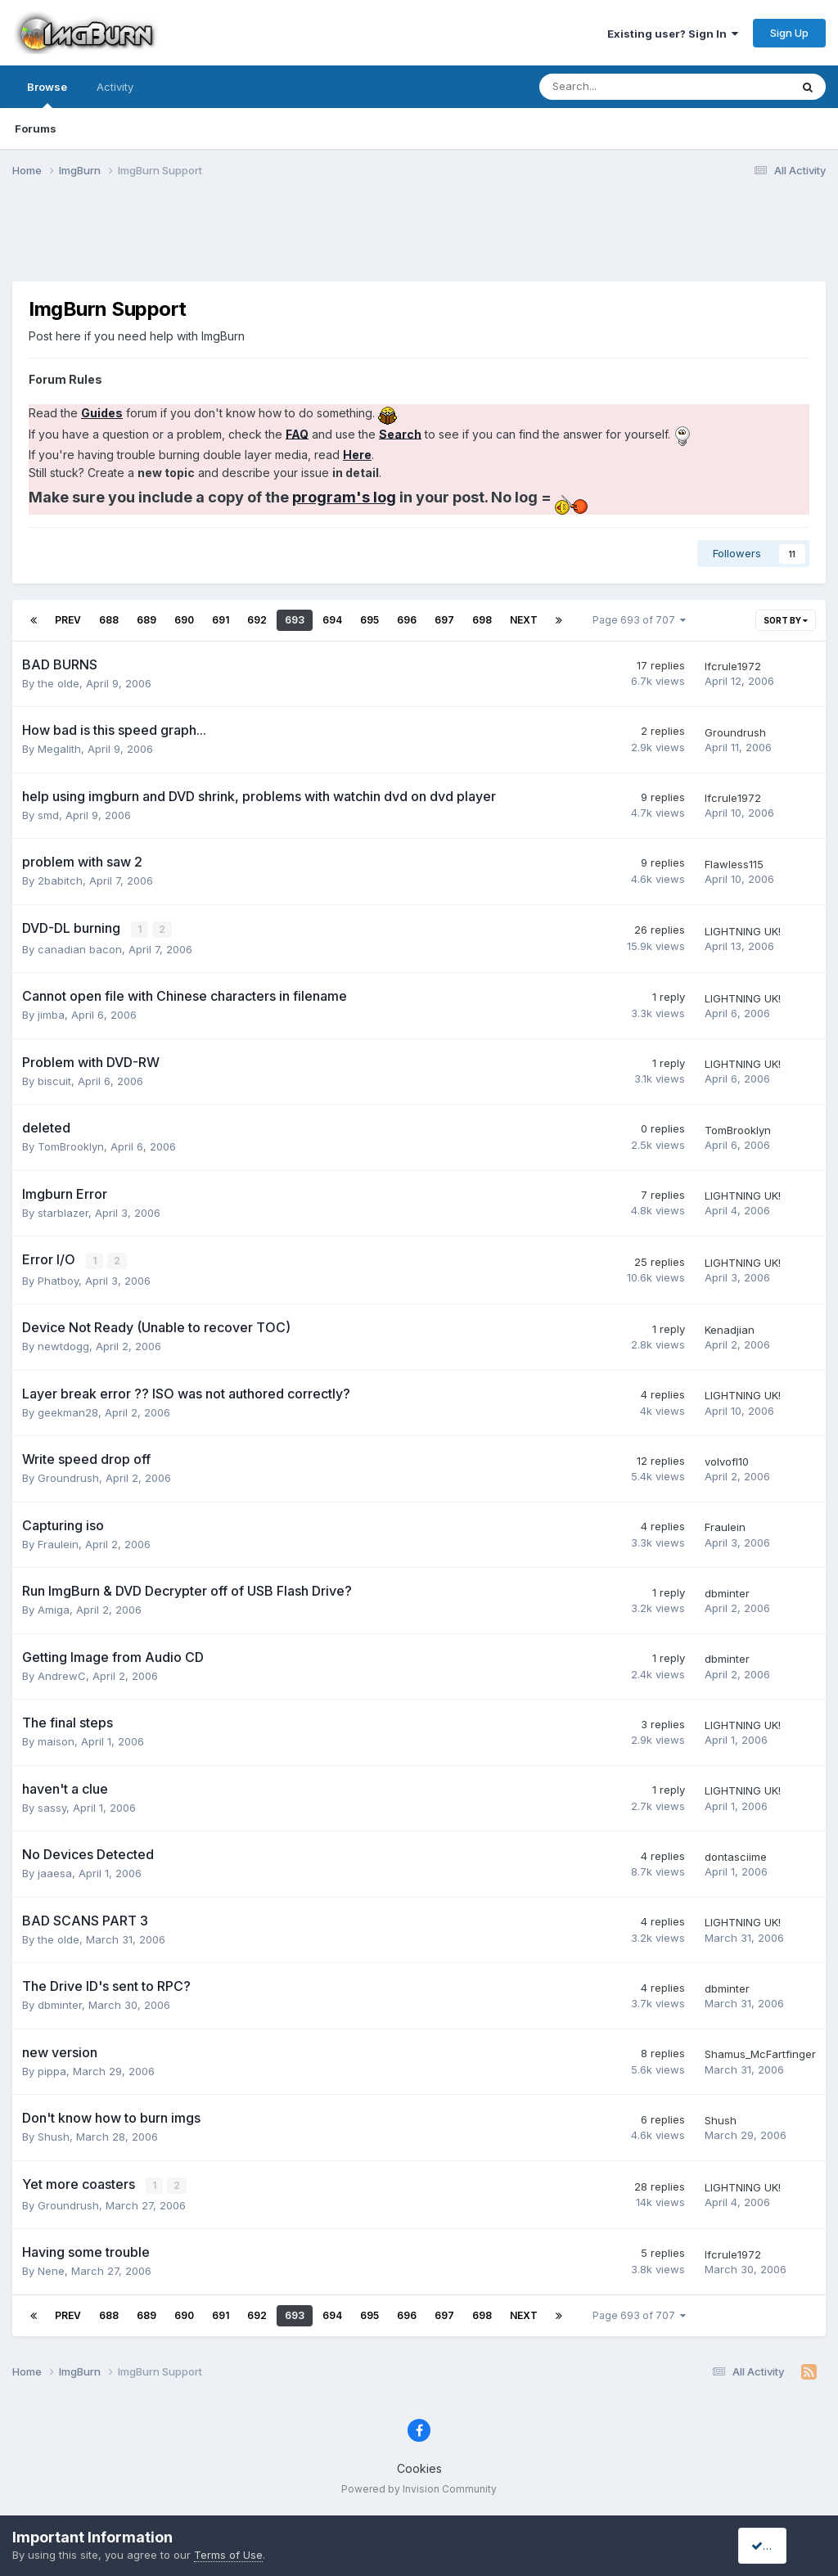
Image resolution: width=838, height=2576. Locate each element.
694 (332, 620)
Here (357, 455)
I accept (778, 2545)
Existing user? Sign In (672, 33)
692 (257, 620)
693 (294, 620)
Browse (47, 94)
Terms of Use (228, 2554)
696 (407, 620)
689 (146, 620)
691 (220, 620)
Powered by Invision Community (419, 2486)
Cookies (419, 2467)
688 (109, 620)
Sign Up (789, 32)
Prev (68, 620)
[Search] (621, 87)
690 (184, 620)
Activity (115, 86)
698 (482, 620)
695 (369, 620)
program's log (344, 497)
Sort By (786, 620)
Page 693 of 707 (639, 620)
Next (524, 620)
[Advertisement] (419, 240)
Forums (35, 128)
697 (444, 620)
